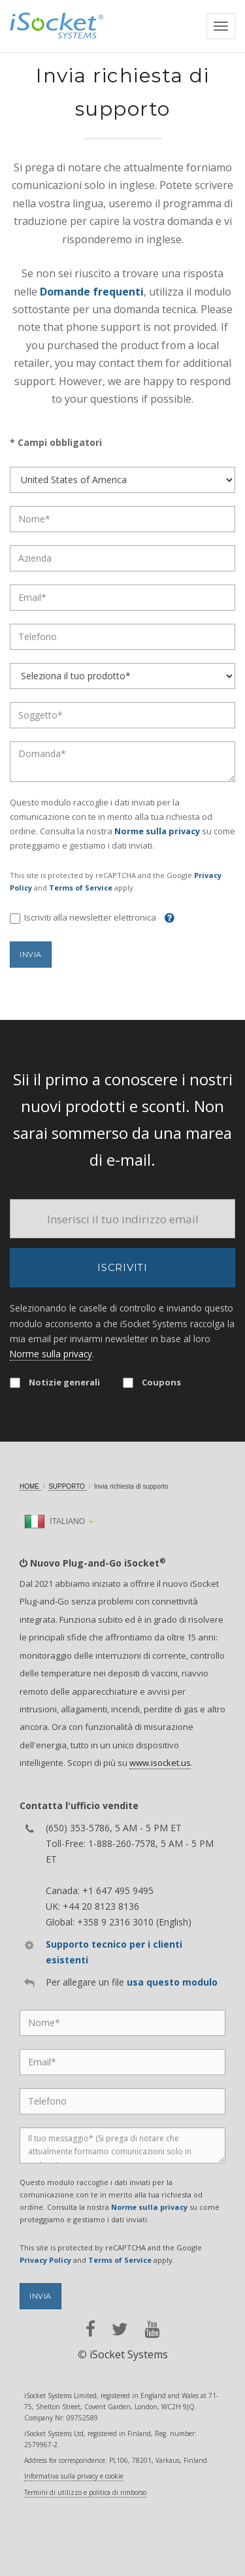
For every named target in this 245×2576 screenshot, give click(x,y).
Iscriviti (122, 1267)
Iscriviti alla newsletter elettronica (83, 917)
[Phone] (122, 637)
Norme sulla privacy (157, 831)
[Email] (122, 598)
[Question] (122, 761)
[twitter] (120, 2329)
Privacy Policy (45, 2260)
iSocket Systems (129, 2354)
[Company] (122, 558)
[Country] (122, 480)
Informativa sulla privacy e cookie (73, 2476)
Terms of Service (80, 887)
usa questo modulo (172, 1982)
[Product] (122, 676)
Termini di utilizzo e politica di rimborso (85, 2492)
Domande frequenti (92, 291)
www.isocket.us (160, 1763)
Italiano (54, 1521)
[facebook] (90, 2329)
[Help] (166, 917)
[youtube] (151, 2329)
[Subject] (122, 715)
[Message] (122, 2145)
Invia (31, 954)
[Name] (122, 519)
